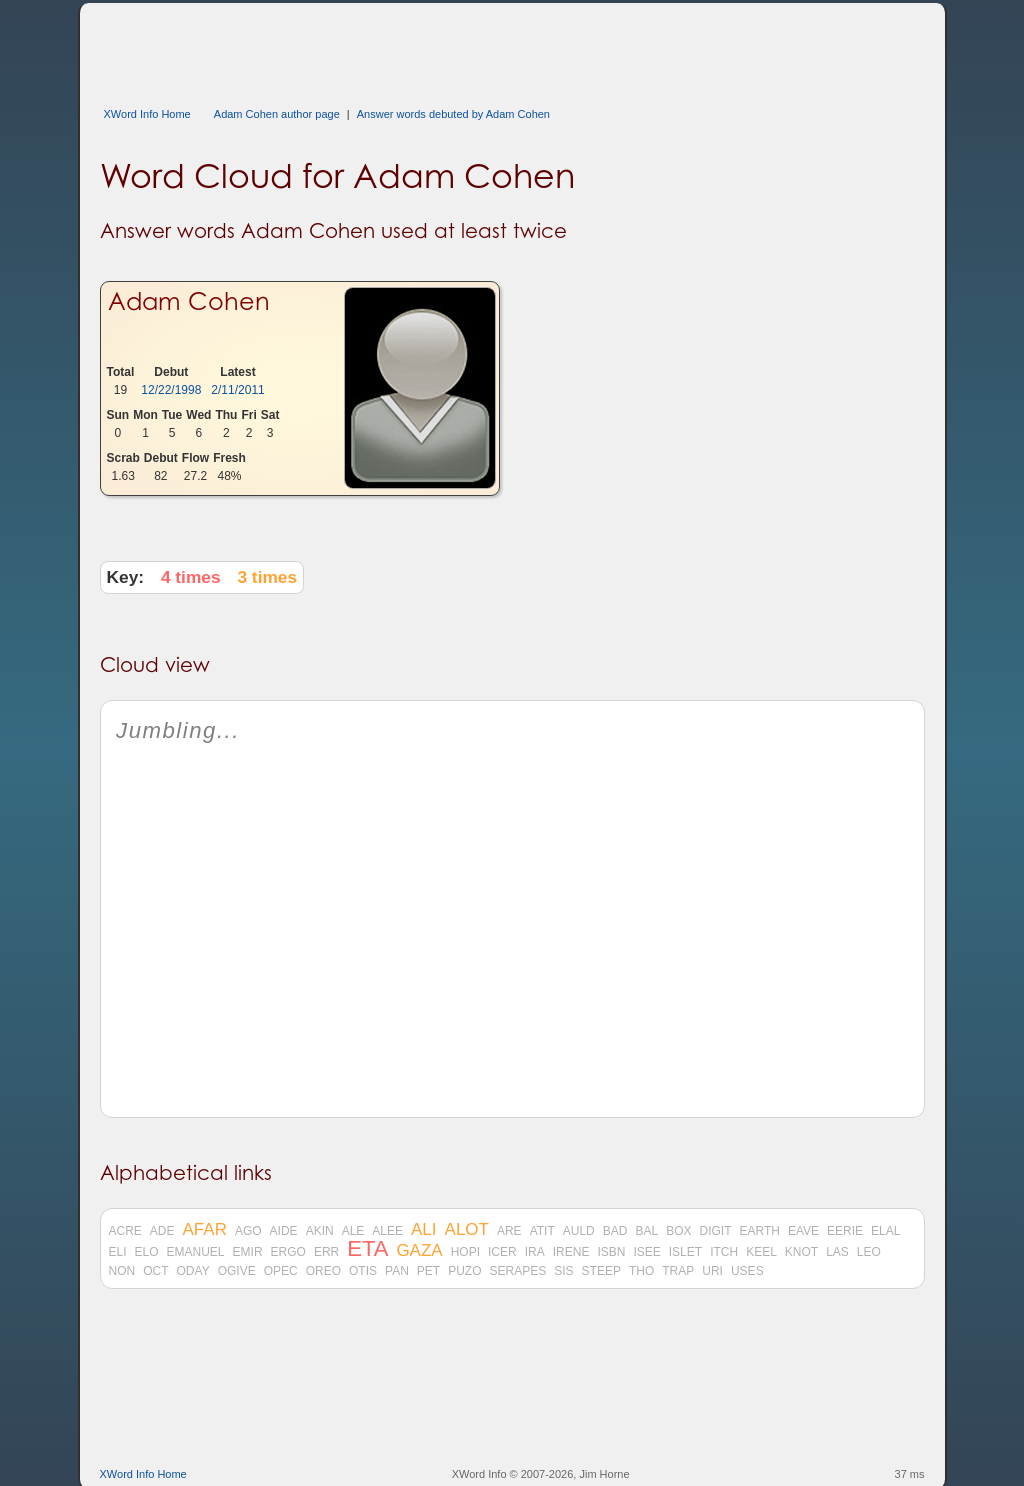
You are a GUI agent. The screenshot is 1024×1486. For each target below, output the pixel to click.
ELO (147, 1252)
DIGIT (715, 1231)
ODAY (193, 1271)
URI (712, 1271)
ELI (118, 1252)
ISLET (685, 1252)
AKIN (320, 1231)
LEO (869, 1252)
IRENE (571, 1252)
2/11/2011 (237, 390)
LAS (837, 1252)
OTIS (363, 1271)
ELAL (885, 1231)
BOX (678, 1231)
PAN (397, 1271)
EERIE (845, 1231)
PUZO (464, 1271)
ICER (502, 1252)
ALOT (467, 1230)
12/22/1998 (171, 390)
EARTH (759, 1231)
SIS (563, 1271)
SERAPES (518, 1271)
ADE (162, 1231)
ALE (353, 1231)
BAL (646, 1231)
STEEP (601, 1271)
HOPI (465, 1252)
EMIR (248, 1252)
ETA (367, 1249)
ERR (326, 1252)
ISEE (646, 1252)
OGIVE (237, 1271)
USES (747, 1271)
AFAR (205, 1230)
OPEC (281, 1271)
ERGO (288, 1252)
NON (122, 1271)
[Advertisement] (464, 48)
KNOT (801, 1252)
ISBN (611, 1252)
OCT (155, 1271)
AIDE (284, 1231)
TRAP (678, 1271)
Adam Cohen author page (277, 114)
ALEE (387, 1231)
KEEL (761, 1252)
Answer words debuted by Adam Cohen (453, 114)
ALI (424, 1230)
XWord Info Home (147, 114)
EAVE (803, 1231)
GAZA (419, 1251)
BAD (615, 1231)
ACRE (125, 1231)
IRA (535, 1252)
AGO (248, 1231)
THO (641, 1271)
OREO (323, 1271)
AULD (579, 1231)
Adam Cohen (189, 301)
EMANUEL (196, 1252)
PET (428, 1271)
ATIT (542, 1231)
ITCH (724, 1252)
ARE (509, 1231)
